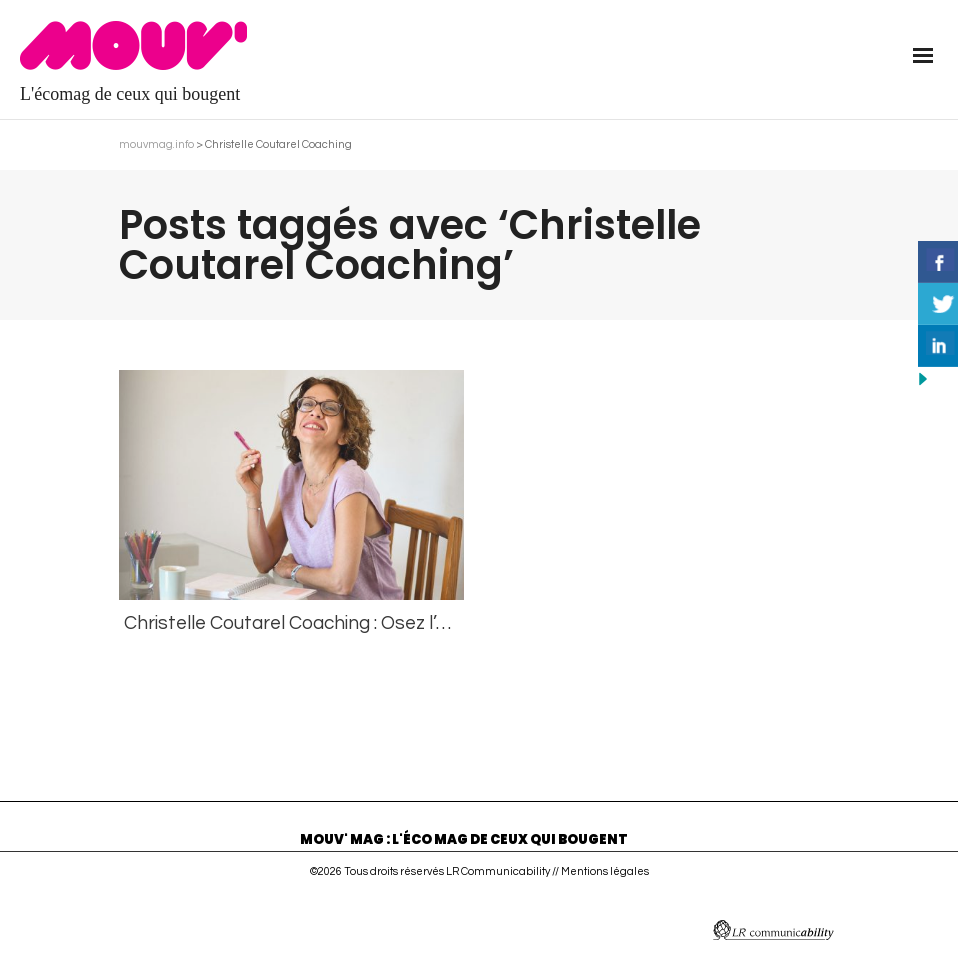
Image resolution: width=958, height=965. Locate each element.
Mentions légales (605, 871)
